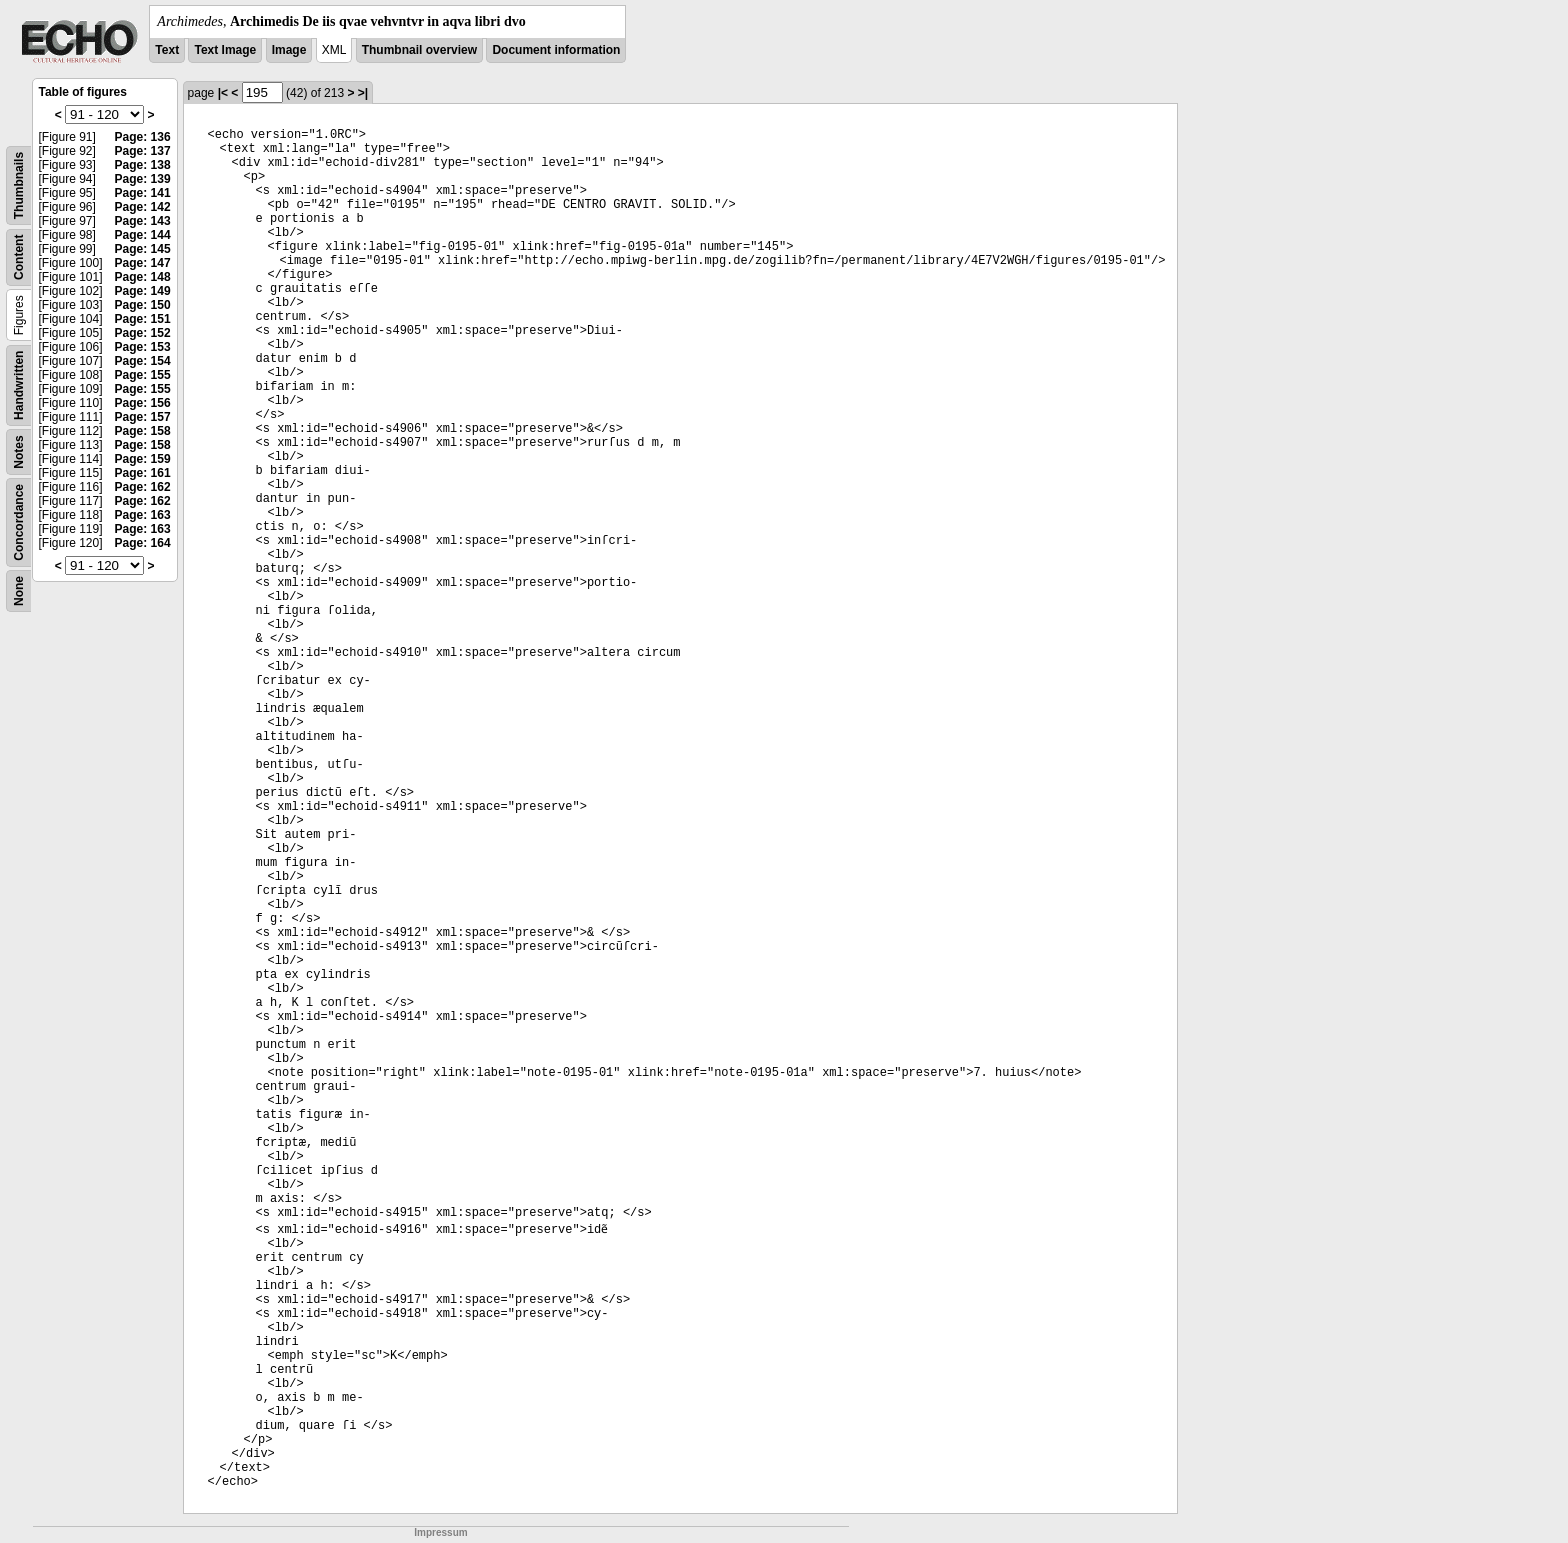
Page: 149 (143, 291)
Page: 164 (143, 543)
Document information (556, 50)
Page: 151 (143, 319)
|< (223, 93)
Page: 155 (143, 375)
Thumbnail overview (419, 50)
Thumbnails (19, 185)
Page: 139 (143, 179)
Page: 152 (143, 333)
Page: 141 (143, 193)
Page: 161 (143, 473)
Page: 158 (143, 431)
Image (289, 50)
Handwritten (19, 385)
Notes (19, 451)
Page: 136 (143, 137)
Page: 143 (143, 221)
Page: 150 (143, 305)
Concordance (19, 522)
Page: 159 (143, 459)
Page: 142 (143, 207)
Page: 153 (143, 347)
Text (167, 50)
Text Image (225, 50)
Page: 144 (143, 235)
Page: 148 (143, 277)
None (19, 591)
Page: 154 (143, 361)
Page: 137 (143, 151)
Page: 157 (143, 417)
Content (19, 257)
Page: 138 (143, 165)
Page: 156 (143, 403)
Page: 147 (143, 263)
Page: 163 (143, 515)
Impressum (440, 1532)
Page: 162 (143, 487)
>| (363, 93)
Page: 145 (143, 249)
